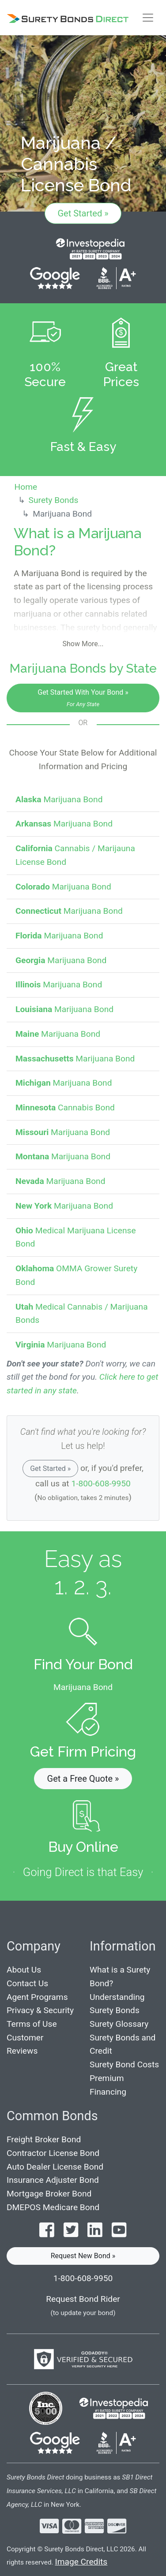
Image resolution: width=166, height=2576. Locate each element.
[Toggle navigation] (147, 17)
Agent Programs (37, 1997)
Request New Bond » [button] (83, 2256)
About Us (24, 1970)
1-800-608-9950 (101, 1483)
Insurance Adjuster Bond (53, 2180)
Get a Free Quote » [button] (83, 1778)
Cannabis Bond (65, 1107)
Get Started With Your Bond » (83, 697)
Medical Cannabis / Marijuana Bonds (81, 1313)
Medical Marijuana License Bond (75, 1237)
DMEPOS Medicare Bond (53, 2207)
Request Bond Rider (83, 2299)
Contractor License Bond (53, 2153)
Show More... (83, 644)
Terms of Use (32, 2024)
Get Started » (82, 213)
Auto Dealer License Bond (55, 2167)
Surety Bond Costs (124, 2064)
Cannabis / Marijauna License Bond (75, 855)
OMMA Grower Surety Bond (76, 1275)
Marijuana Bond (58, 799)
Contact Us (27, 1983)
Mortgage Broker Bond (49, 2194)
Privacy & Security (40, 2010)
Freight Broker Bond (44, 2139)
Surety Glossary (119, 2024)
